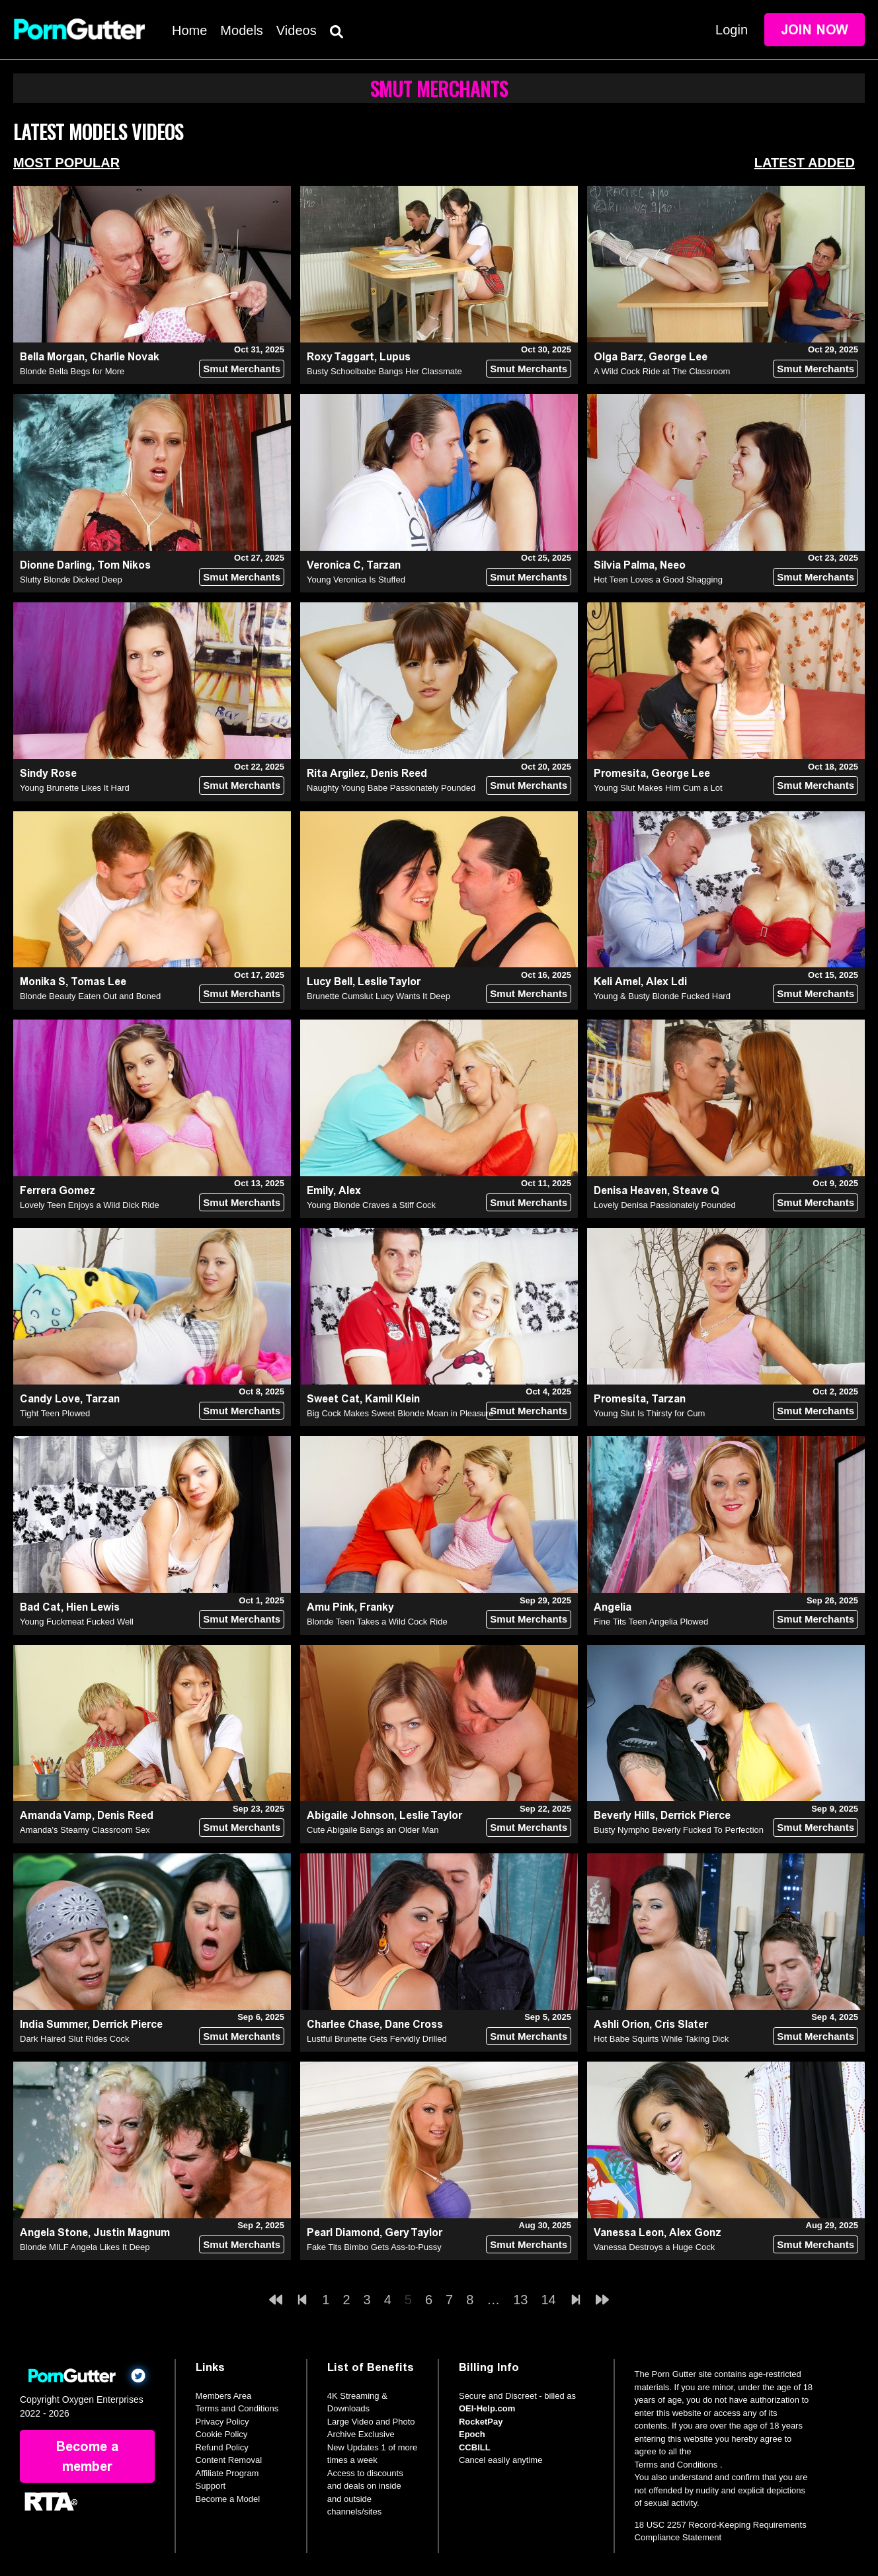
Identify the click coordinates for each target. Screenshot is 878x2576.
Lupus (395, 356)
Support (211, 2486)
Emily (320, 1190)
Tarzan (383, 565)
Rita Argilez (336, 773)
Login (731, 29)
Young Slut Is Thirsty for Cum (649, 1413)
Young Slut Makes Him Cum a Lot (658, 788)
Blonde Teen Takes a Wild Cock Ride (377, 1622)
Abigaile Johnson (350, 1815)
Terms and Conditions (237, 2408)
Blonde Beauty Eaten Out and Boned (90, 996)
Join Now (814, 30)
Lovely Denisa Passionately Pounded (665, 1205)
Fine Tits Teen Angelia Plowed (651, 1622)
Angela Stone (54, 2232)
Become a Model (228, 2499)
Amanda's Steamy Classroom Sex (85, 1830)
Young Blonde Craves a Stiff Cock (371, 1205)
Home (189, 30)
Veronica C (334, 565)
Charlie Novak (124, 356)
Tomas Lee (98, 981)
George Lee (678, 356)
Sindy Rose (48, 773)
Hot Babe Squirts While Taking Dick (661, 2039)
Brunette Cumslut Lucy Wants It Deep (378, 996)
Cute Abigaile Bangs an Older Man (372, 1830)
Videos (296, 30)
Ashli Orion (621, 2024)
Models (241, 30)
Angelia (612, 1607)
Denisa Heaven (630, 1190)
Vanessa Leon (629, 2232)
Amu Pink (330, 1607)
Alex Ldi (666, 981)
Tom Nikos (124, 565)
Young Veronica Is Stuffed (356, 579)
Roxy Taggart (340, 356)
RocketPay (480, 2422)
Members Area (224, 2396)
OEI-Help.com (487, 2408)
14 (548, 2299)
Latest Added (804, 162)
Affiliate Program (227, 2473)
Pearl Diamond (343, 2232)
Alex (350, 1190)
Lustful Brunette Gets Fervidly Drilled (377, 2039)
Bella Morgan (52, 356)
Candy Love (50, 1398)
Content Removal (229, 2460)
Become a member (87, 2456)
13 (520, 2299)
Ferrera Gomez (57, 1190)
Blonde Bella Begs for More (72, 371)
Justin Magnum (131, 2232)
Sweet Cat (333, 1398)
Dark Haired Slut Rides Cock (74, 2039)
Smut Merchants (241, 368)
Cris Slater (681, 2024)
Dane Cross (414, 2024)
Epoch (472, 2434)
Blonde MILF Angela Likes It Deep (85, 2247)
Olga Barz (618, 356)
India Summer (53, 2024)
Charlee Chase (343, 2024)
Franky (377, 1607)
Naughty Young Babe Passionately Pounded (391, 788)
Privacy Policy (222, 2422)
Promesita (620, 773)
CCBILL (475, 2447)
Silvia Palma (624, 565)
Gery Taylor (413, 2232)
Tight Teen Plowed (55, 1413)
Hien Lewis (93, 1607)
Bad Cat (40, 1607)
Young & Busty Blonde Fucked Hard (662, 996)
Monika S (42, 981)
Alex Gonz (695, 2232)
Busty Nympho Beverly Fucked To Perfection (679, 1830)
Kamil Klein (392, 1398)
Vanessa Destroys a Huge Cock (654, 2247)
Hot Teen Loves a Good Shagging (658, 579)
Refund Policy (222, 2447)
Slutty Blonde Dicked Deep (71, 579)
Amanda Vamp (56, 1815)
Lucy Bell (329, 981)
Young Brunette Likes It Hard (75, 788)
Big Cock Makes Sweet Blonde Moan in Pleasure (400, 1413)
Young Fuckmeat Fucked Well (77, 1622)
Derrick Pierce (695, 1815)
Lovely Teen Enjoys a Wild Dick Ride (89, 1205)
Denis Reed (399, 773)
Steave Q (695, 1190)
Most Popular (66, 162)
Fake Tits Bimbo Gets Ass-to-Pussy (374, 2247)
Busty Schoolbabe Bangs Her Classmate (384, 371)
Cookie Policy (222, 2434)
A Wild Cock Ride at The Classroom (662, 371)
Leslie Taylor (389, 981)
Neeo (673, 565)
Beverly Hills (624, 1815)
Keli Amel (617, 981)
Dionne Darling (56, 565)
